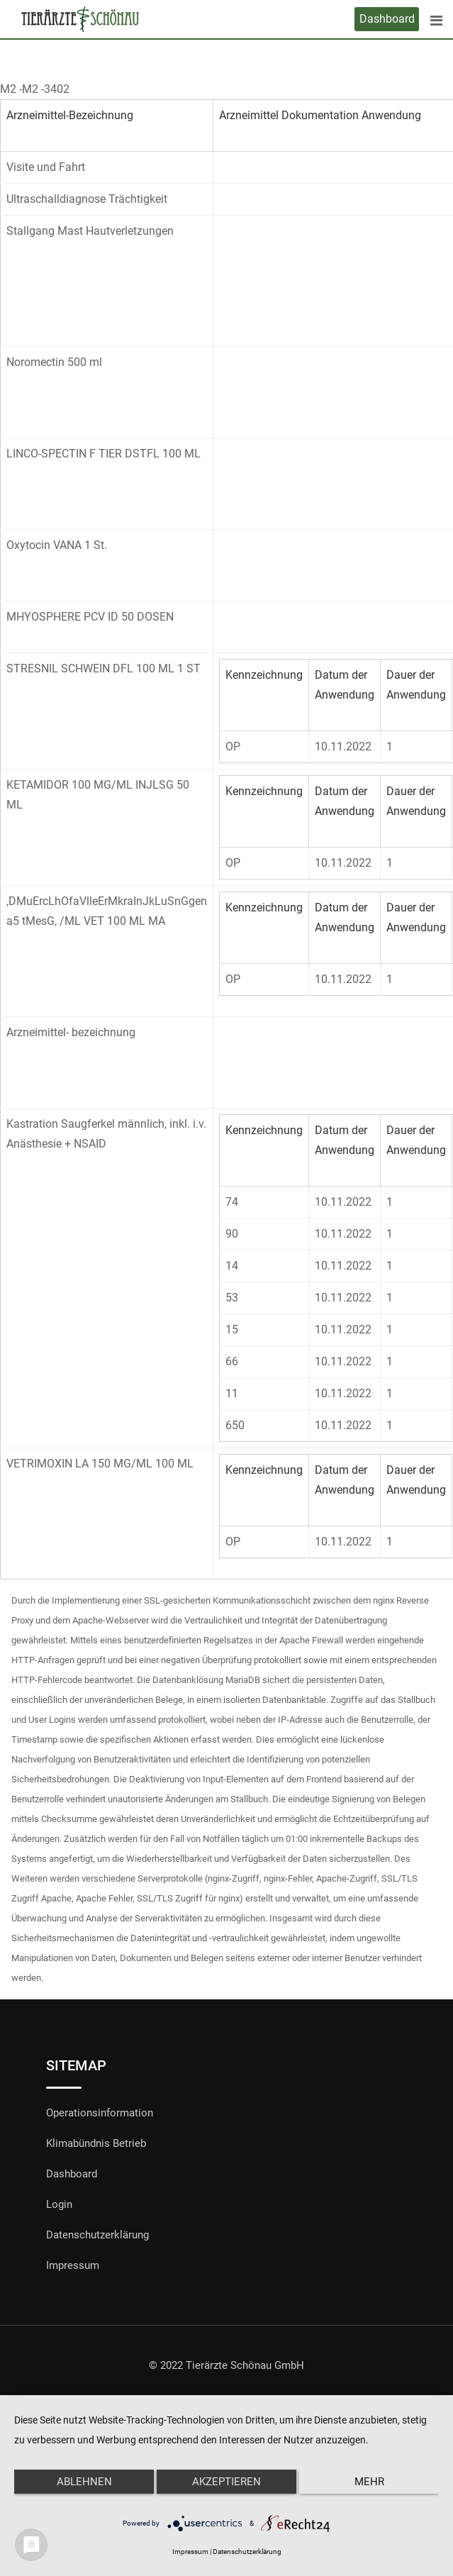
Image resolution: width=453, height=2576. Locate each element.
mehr (369, 2481)
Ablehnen (84, 2481)
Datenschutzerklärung (97, 2234)
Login (59, 2204)
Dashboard (387, 19)
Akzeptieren (226, 2481)
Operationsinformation (99, 2112)
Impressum (72, 2265)
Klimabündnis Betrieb (96, 2143)
